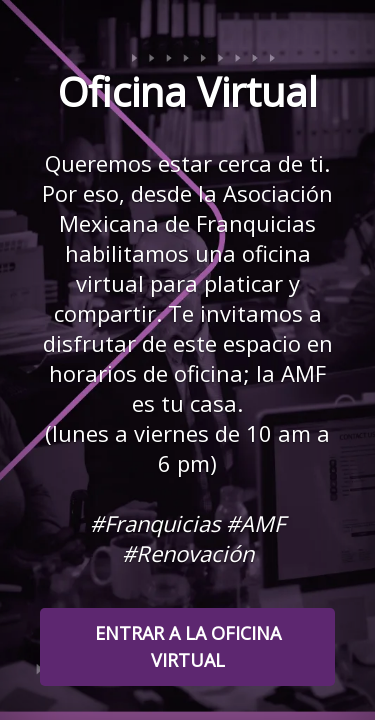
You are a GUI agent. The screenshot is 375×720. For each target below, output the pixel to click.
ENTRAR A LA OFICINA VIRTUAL (188, 646)
